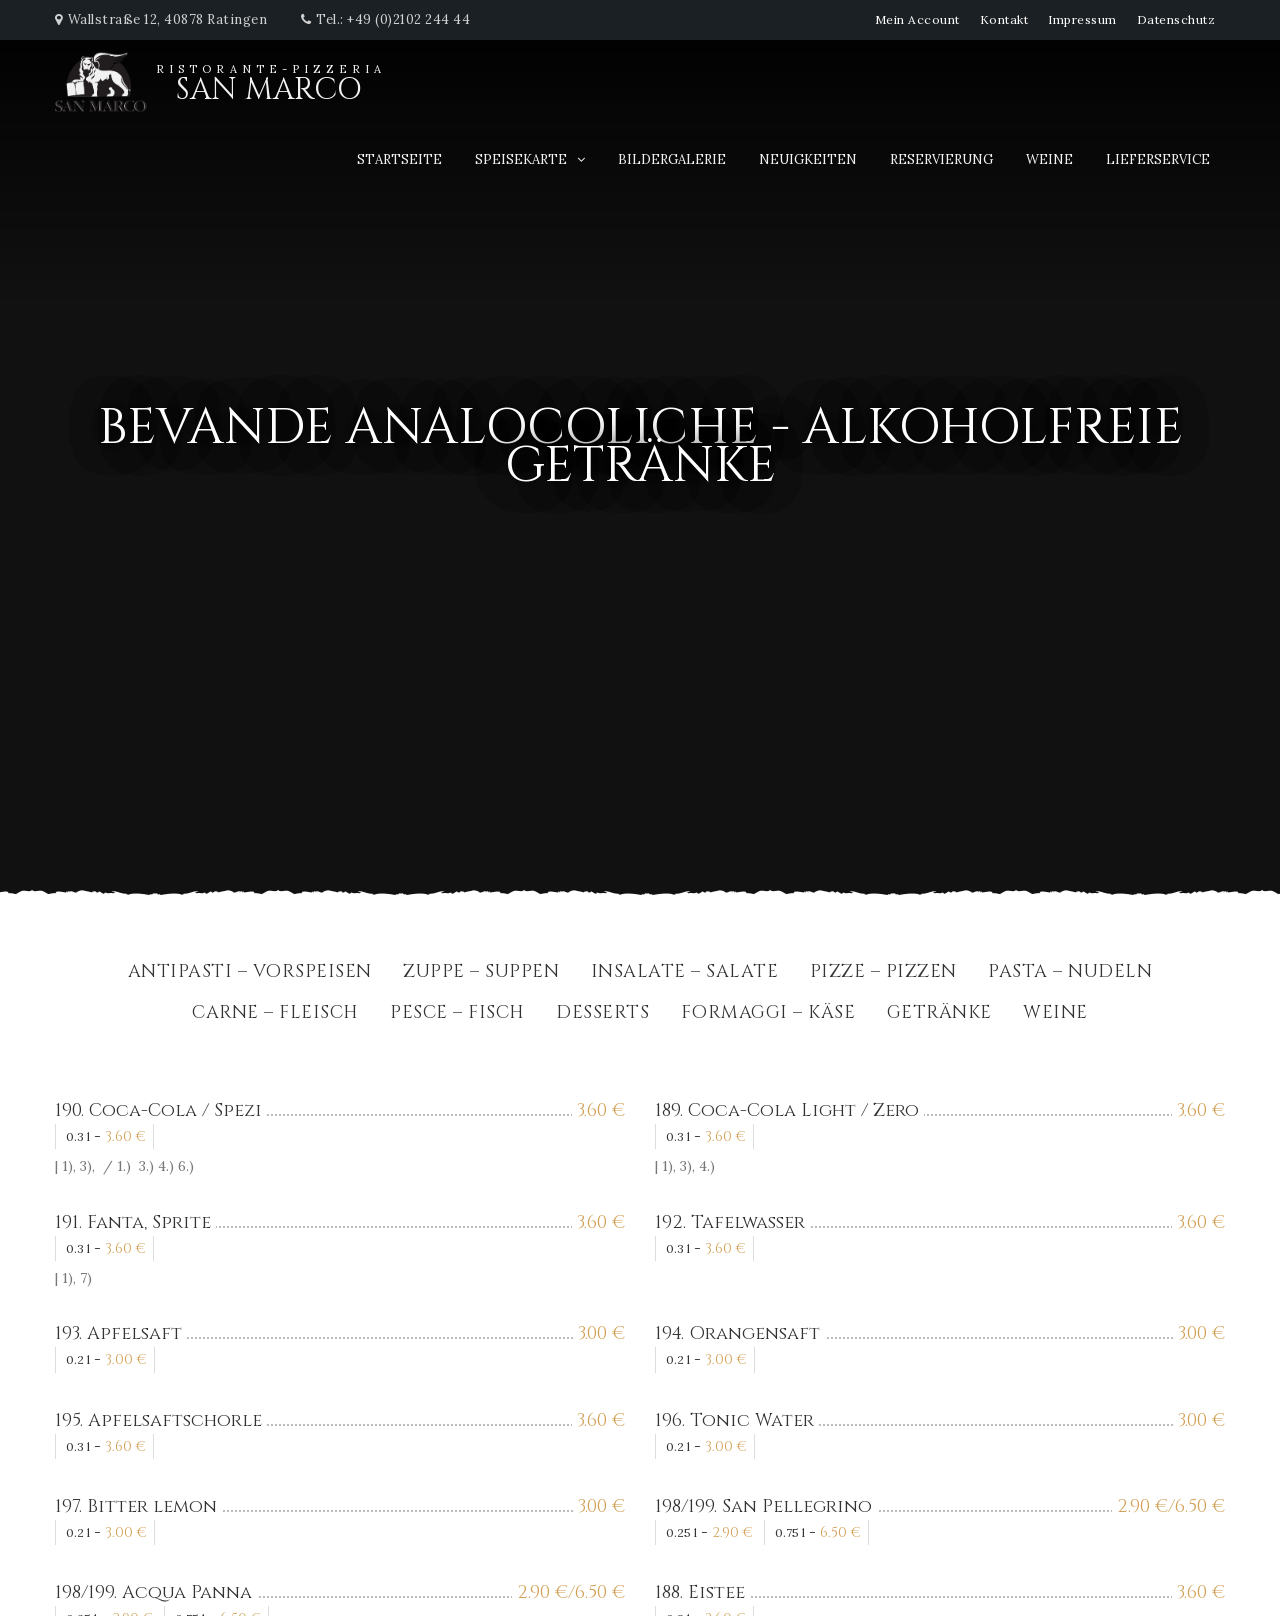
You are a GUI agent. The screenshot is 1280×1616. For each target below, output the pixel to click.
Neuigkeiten (808, 159)
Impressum (1082, 19)
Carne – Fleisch (275, 1014)
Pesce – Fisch (457, 1014)
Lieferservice (1158, 159)
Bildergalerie (672, 159)
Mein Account (917, 19)
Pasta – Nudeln (1070, 973)
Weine (1049, 159)
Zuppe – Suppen (481, 973)
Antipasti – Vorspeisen (250, 973)
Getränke (939, 1014)
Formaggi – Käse (768, 1014)
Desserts (602, 1014)
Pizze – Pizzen (883, 973)
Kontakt (1004, 19)
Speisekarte (521, 159)
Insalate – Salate (685, 973)
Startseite (399, 159)
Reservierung (941, 159)
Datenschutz (1176, 19)
